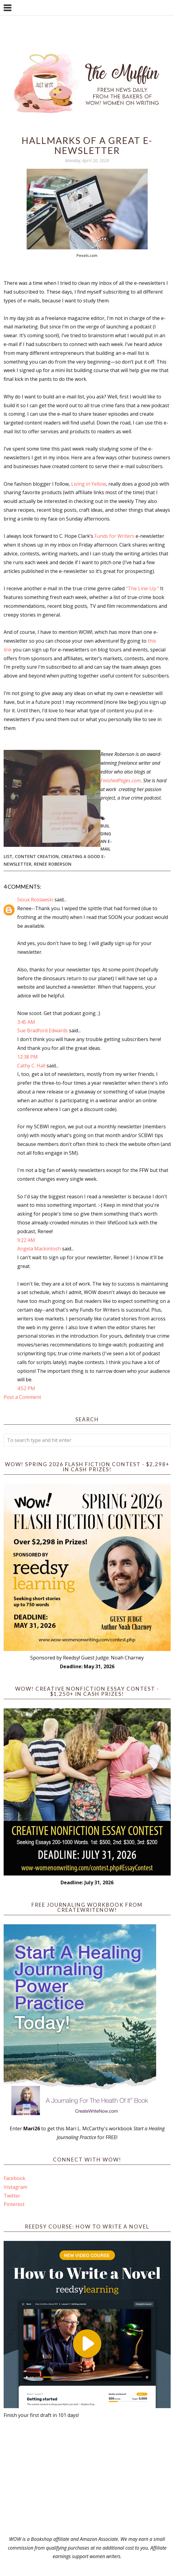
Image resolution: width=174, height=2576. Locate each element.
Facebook (14, 2178)
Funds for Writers (114, 536)
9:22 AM (26, 1240)
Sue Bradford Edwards (42, 1030)
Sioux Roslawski (35, 899)
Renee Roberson (52, 864)
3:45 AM (26, 1022)
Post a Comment (22, 1397)
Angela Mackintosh (39, 1248)
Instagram (15, 2187)
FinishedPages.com (120, 780)
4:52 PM (26, 1388)
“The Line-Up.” (142, 588)
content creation (37, 856)
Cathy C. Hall (31, 1065)
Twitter (12, 2195)
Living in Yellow (88, 484)
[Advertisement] (87, 2477)
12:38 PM (27, 1056)
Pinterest (14, 2204)
